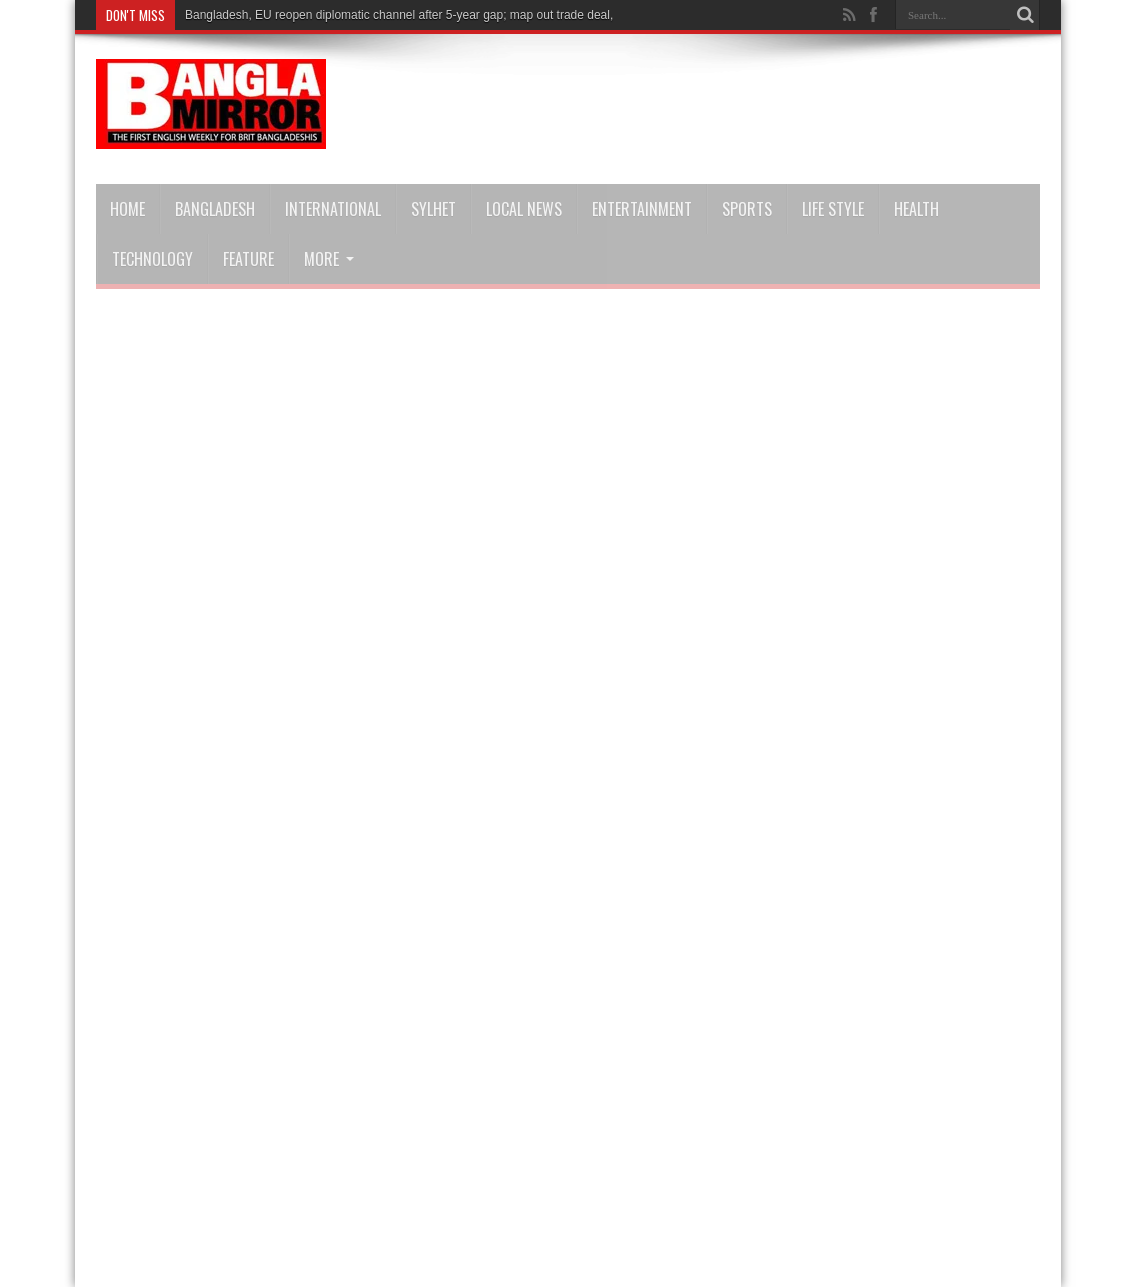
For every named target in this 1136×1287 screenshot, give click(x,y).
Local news (524, 209)
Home (127, 209)
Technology (152, 259)
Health (916, 209)
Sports (747, 209)
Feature (248, 259)
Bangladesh (215, 209)
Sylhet (433, 209)
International (333, 209)
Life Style (833, 209)
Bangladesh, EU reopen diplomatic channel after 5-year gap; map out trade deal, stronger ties (434, 15)
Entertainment (642, 209)
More (329, 259)
